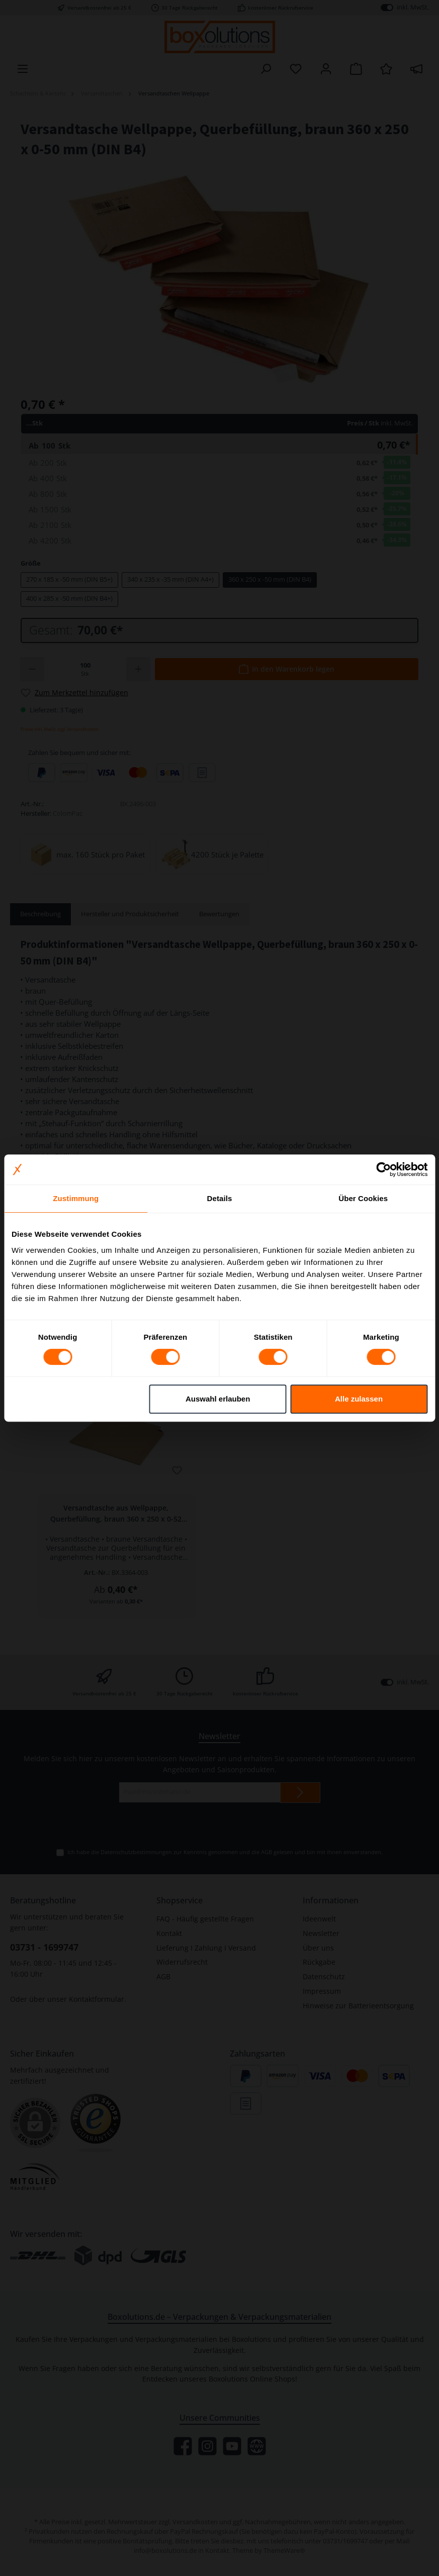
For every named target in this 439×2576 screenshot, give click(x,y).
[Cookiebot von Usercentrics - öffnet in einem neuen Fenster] (383, 1169)
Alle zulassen (359, 1398)
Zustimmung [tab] (76, 1198)
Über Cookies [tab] (363, 1198)
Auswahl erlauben (218, 1398)
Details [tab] (219, 1198)
